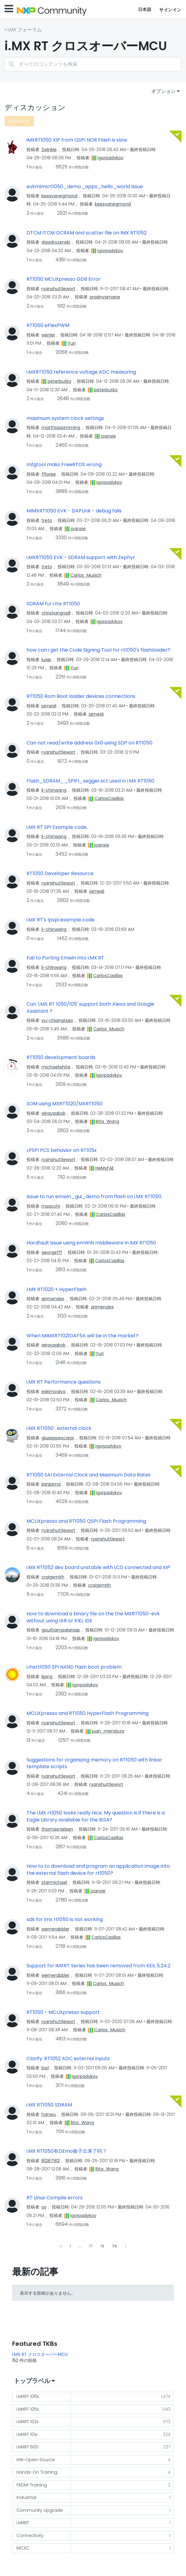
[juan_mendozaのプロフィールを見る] (108, 1731)
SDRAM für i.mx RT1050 (53, 603)
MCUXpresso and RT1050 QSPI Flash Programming (86, 1521)
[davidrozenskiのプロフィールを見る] (55, 242)
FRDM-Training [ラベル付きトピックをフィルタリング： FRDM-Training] (31, 2485)
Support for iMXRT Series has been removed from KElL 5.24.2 (98, 1965)
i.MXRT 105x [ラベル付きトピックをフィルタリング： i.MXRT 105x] (27, 2409)
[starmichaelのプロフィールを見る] (54, 1882)
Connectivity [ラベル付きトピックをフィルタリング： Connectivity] (30, 2535)
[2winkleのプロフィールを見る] (49, 149)
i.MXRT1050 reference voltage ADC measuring (81, 372)
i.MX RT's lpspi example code (61, 920)
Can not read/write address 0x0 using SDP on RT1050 (89, 743)
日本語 (145, 9)
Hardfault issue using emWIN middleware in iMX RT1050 (91, 1243)
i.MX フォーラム (25, 29)
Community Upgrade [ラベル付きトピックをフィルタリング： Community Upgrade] (39, 2510)
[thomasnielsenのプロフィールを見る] (57, 1829)
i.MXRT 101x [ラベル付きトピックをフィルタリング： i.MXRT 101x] (26, 2434)
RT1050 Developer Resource (60, 873)
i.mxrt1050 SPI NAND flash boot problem (74, 1667)
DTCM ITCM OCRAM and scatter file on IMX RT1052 (87, 233)
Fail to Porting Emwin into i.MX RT (65, 958)
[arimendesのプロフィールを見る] (52, 1299)
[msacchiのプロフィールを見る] (50, 1206)
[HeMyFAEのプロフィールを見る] (104, 1168)
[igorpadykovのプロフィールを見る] (110, 158)
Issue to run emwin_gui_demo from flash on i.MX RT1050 (94, 1196)
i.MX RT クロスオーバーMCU (40, 2354)
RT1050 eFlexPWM (48, 325)
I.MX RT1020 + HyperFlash (56, 1289)
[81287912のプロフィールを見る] (50, 2161)
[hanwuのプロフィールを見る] (48, 2114)
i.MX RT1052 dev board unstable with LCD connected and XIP (98, 1567)
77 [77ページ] (90, 2246)
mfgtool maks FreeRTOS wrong (64, 464)
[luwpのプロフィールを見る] (46, 659)
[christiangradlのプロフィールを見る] (55, 613)
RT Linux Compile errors (55, 2197)
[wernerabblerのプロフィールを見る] (55, 1929)
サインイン (170, 10)
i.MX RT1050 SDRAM (49, 2105)
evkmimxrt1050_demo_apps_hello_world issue (85, 186)
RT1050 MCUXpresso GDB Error (64, 279)
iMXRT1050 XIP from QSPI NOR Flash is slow (77, 140)
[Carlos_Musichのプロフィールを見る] (86, 575)
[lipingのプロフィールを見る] (46, 1676)
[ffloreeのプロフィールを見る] (48, 474)
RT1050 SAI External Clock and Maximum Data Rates (89, 1475)
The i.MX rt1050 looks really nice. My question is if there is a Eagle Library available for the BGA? (96, 1816)
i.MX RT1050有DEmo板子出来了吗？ (67, 2151)
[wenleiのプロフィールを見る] (48, 335)
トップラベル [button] (32, 2381)
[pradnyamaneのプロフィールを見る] (105, 297)
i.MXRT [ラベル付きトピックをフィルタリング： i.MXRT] (22, 2523)
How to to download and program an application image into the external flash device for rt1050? (98, 1870)
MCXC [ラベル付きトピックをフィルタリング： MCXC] (22, 2548)
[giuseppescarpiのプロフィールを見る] (57, 1438)
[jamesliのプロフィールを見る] (48, 706)
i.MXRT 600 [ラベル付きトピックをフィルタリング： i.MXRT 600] (27, 2447)
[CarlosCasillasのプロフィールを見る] (109, 798)
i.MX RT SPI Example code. (57, 827)
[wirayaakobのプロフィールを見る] (53, 1113)
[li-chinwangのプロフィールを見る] (53, 790)
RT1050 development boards (61, 1057)
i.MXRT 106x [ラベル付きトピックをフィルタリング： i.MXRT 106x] (27, 2396)
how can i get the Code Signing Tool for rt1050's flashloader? (98, 650)
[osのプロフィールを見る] (43, 2207)
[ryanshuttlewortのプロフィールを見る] (58, 289)
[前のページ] (61, 2246)
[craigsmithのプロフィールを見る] (52, 1577)
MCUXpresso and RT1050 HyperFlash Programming (87, 1713)
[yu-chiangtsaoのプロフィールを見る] (57, 1020)
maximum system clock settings (65, 418)
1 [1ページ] (70, 2246)
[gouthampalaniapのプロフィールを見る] (60, 1630)
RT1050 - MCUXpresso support (63, 2012)
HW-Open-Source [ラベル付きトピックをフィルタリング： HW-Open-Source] (35, 2460)
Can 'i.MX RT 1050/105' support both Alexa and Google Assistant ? (90, 1008)
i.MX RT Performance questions (64, 1382)
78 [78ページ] (102, 2246)
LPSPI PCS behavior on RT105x (62, 1150)
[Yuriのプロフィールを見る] (72, 343)
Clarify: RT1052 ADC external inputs (68, 2058)
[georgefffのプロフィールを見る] (51, 1252)
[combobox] (93, 64)
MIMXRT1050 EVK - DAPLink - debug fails (74, 511)
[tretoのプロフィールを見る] (46, 520)
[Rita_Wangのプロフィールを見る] (107, 1121)
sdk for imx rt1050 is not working (65, 1919)
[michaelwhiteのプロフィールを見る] (55, 1067)
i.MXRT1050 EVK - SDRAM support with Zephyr (81, 557)
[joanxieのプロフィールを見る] (108, 436)
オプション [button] (163, 91)
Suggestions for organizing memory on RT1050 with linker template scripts (94, 1763)
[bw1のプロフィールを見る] (45, 2068)
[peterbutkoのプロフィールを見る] (59, 381)
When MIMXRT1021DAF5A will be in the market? (82, 1335)
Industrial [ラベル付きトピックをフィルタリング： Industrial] (26, 2497)
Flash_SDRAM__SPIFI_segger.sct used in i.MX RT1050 (90, 781)
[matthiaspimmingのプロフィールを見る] (60, 427)
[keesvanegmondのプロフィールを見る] (59, 196)
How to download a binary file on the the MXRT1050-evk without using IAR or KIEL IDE (93, 1617)
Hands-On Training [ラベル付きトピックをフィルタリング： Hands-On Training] (36, 2472)
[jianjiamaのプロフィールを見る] (51, 1484)
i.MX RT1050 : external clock (59, 1428)
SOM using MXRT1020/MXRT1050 (64, 1103)
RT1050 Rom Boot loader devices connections (81, 696)
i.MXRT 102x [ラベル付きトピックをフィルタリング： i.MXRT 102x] (27, 2422)
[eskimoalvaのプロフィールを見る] (53, 1391)
